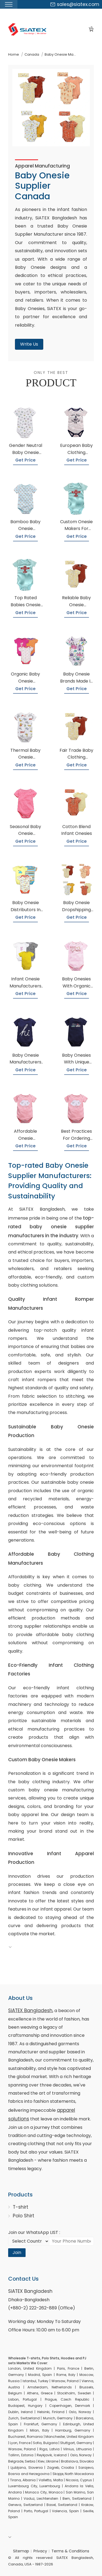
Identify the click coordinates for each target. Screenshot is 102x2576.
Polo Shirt (23, 2215)
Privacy (40, 2551)
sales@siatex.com (74, 4)
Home (13, 54)
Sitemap (21, 2551)
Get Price (25, 460)
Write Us (29, 344)
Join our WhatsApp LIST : (34, 2232)
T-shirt (20, 2207)
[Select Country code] (28, 2241)
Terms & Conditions (70, 2551)
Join (17, 2252)
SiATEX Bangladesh (30, 2010)
